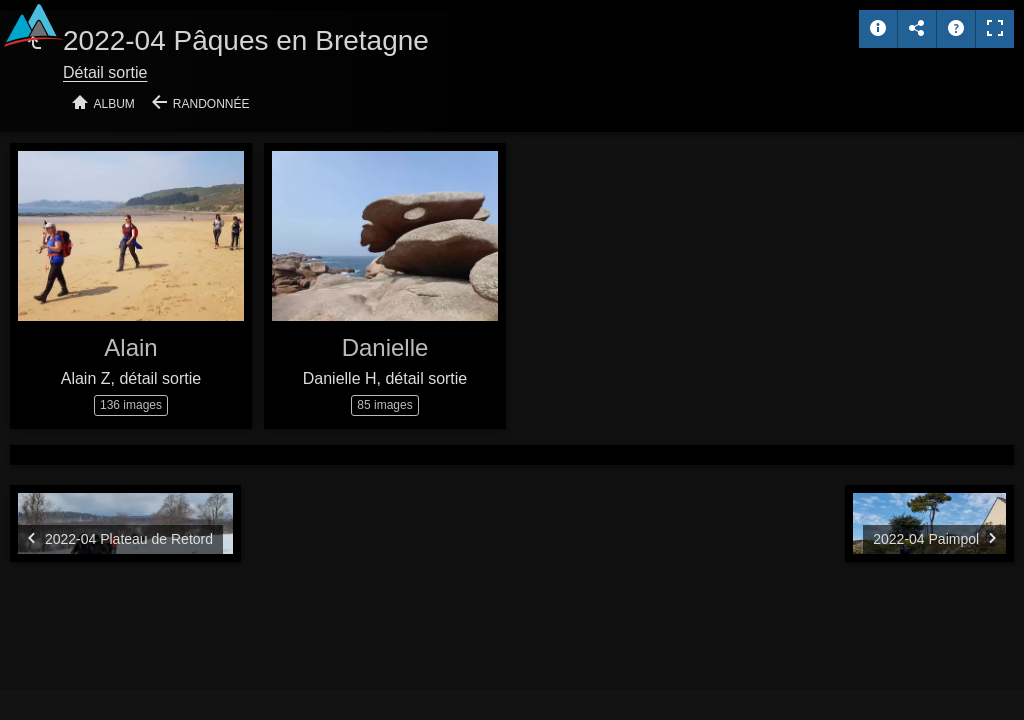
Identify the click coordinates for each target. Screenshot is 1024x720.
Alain (130, 347)
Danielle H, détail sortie (385, 378)
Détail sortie (105, 72)
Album (114, 104)
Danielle (385, 347)
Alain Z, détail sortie (131, 378)
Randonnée (211, 104)
